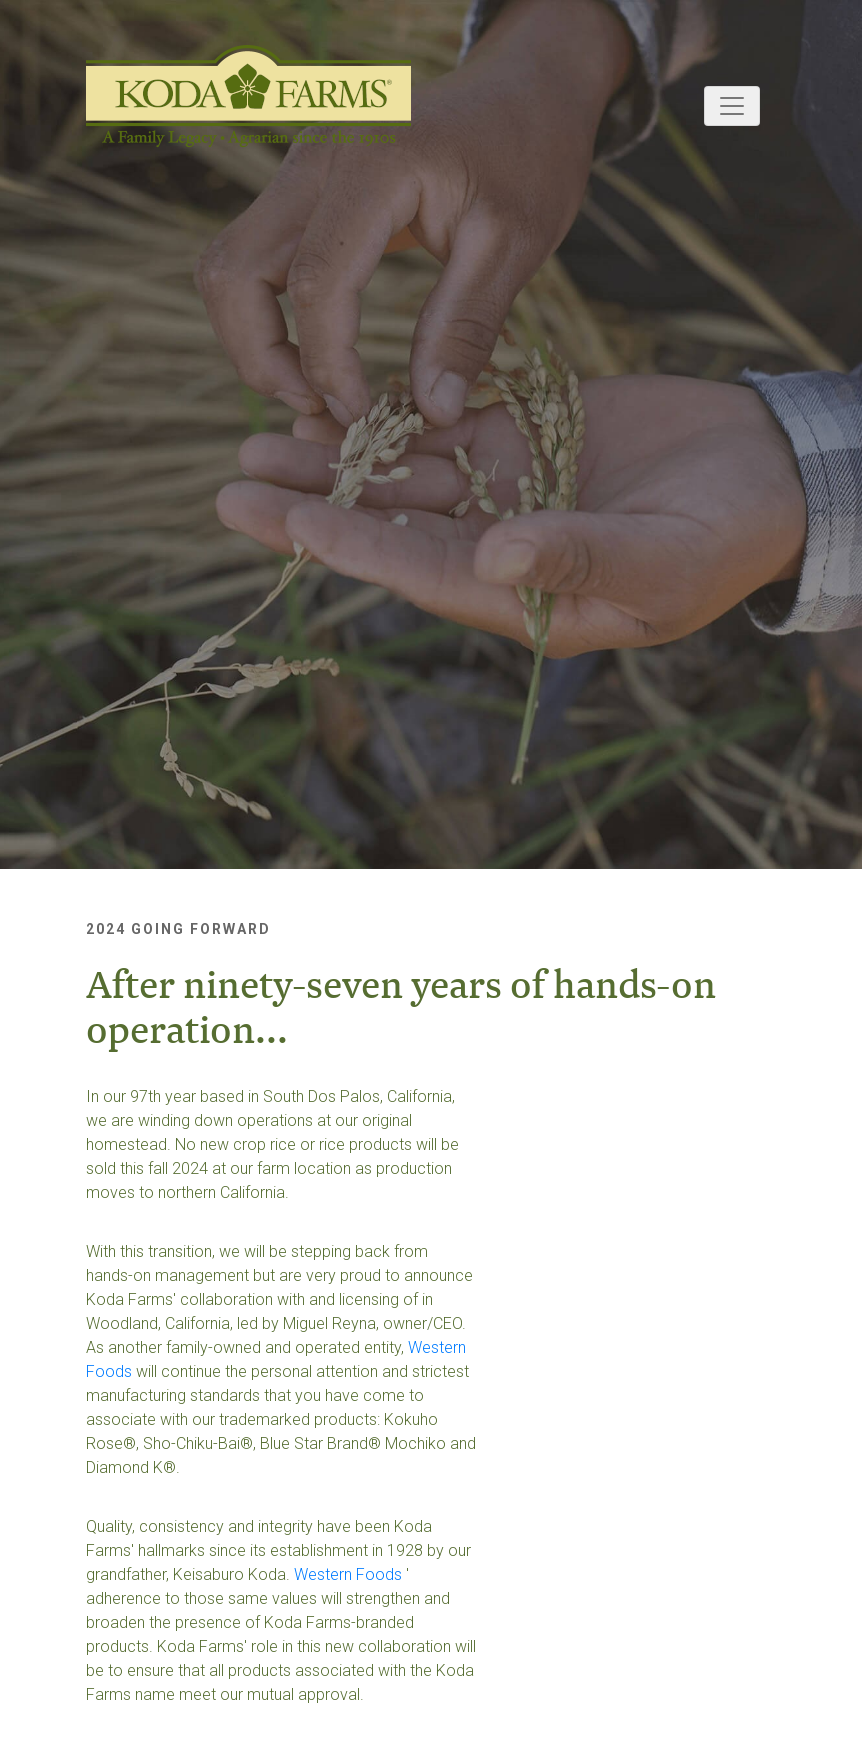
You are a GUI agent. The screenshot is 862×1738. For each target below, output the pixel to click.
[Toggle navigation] (732, 106)
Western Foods (348, 1574)
